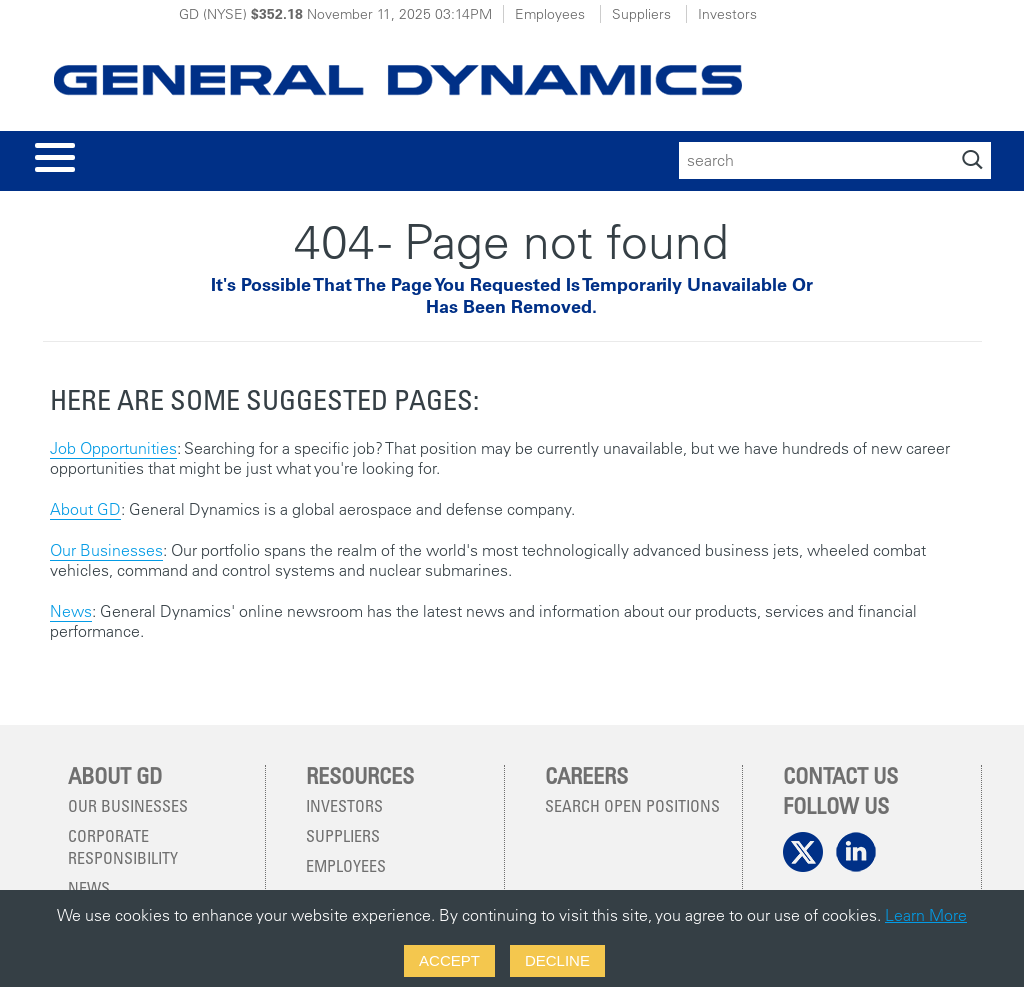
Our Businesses (106, 550)
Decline (557, 960)
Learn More (926, 915)
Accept (449, 960)
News (71, 611)
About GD (85, 509)
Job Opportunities (113, 448)
